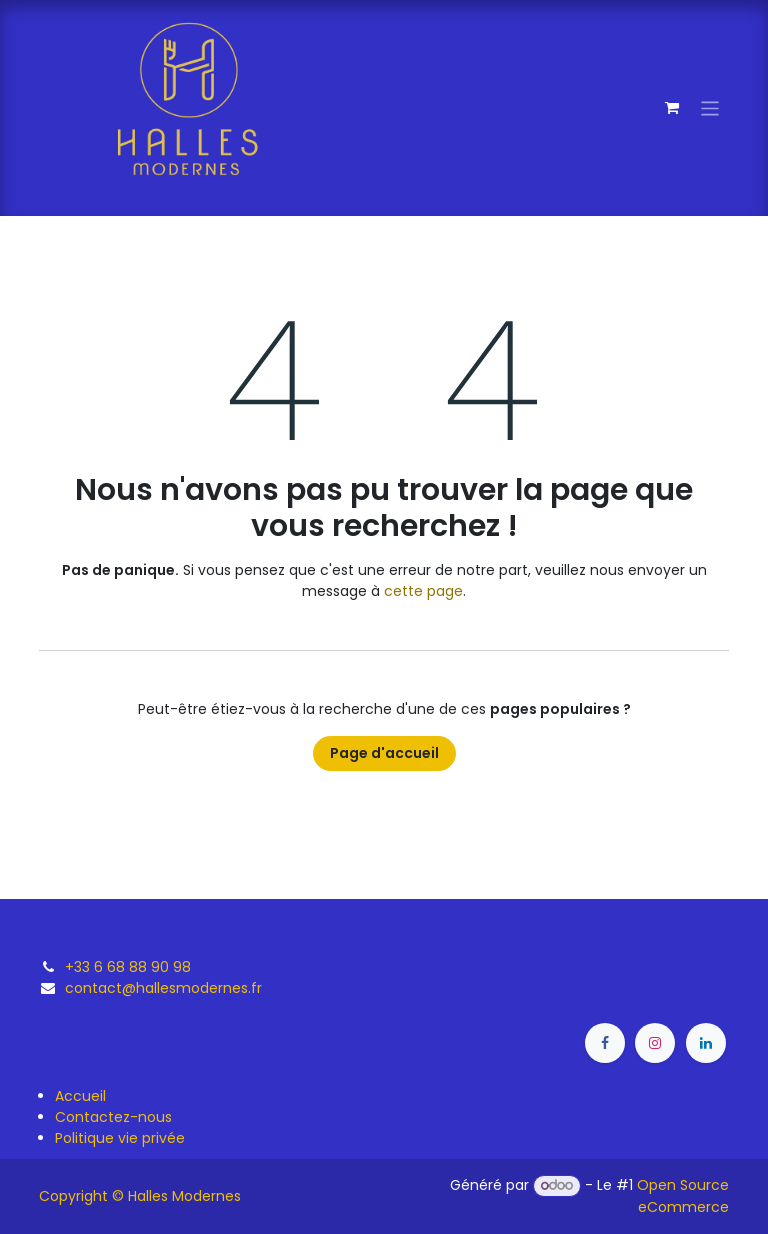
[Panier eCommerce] (672, 108)
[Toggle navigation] (710, 107)
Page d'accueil (384, 753)
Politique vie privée (120, 1138)
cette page (423, 591)
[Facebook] (605, 1043)
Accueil (80, 1096)
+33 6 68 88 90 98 (128, 967)
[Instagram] (655, 1043)
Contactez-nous (113, 1117)
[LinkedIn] (706, 1043)
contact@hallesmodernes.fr (163, 988)
